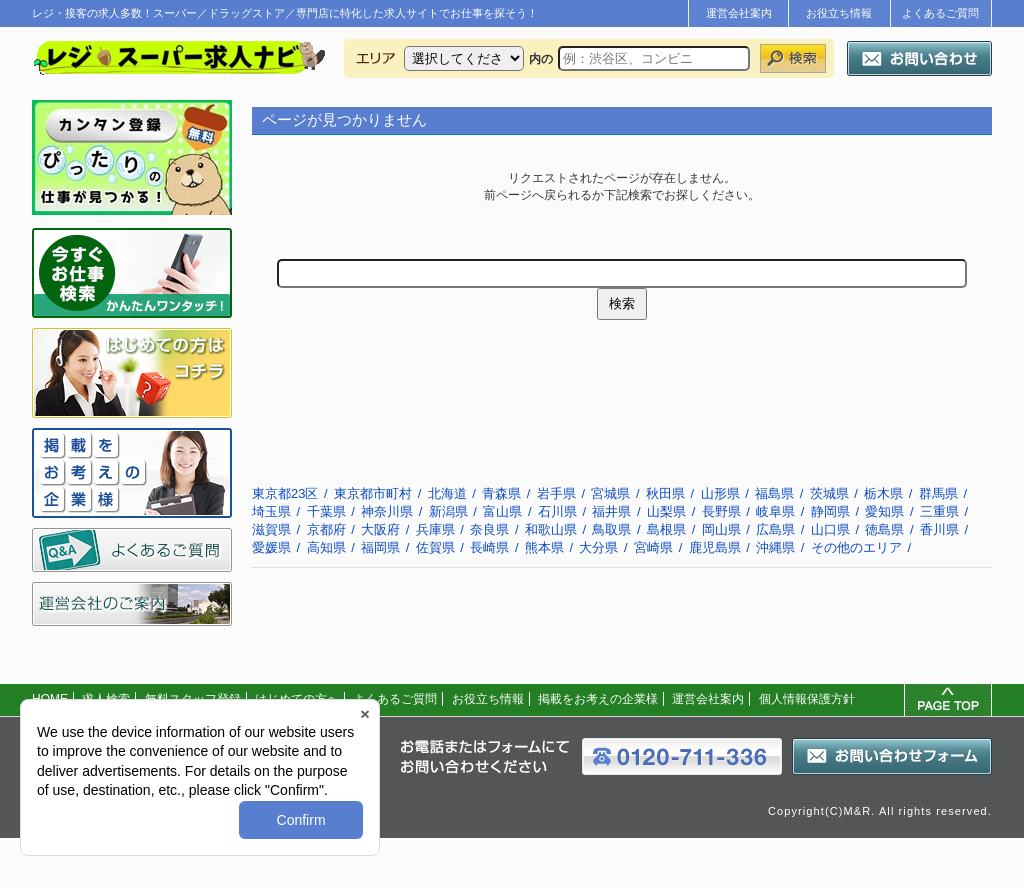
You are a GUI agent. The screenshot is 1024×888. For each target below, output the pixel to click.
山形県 (720, 493)
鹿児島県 (715, 547)
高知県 (326, 547)
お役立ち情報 (839, 13)
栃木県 (883, 493)
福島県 (774, 493)
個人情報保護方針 (807, 699)
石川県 (557, 511)
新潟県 (448, 511)
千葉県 (326, 511)
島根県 (666, 529)
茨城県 (829, 493)
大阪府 (380, 529)
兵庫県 (435, 529)
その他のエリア (856, 547)
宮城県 (610, 493)
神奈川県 (387, 511)
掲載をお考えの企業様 (598, 699)
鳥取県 (611, 529)
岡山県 (721, 529)
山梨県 (666, 511)
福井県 (611, 511)
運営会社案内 (739, 13)
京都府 (326, 529)
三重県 (939, 511)
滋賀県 (271, 529)
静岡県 (830, 511)
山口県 (830, 529)
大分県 (598, 547)
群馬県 (938, 493)
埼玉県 (271, 511)
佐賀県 (435, 547)
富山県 (502, 511)
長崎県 (489, 547)
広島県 (775, 529)
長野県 (721, 511)
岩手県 (556, 493)
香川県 (939, 529)
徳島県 (884, 529)
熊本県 (544, 547)
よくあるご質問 (940, 13)
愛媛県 (271, 547)
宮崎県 (653, 547)
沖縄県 (775, 547)
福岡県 (380, 547)
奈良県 (489, 529)
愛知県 (884, 511)
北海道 (447, 493)
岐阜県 (775, 511)
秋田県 (665, 493)
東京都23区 (285, 493)
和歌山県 (551, 529)
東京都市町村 (373, 493)
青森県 (501, 493)
